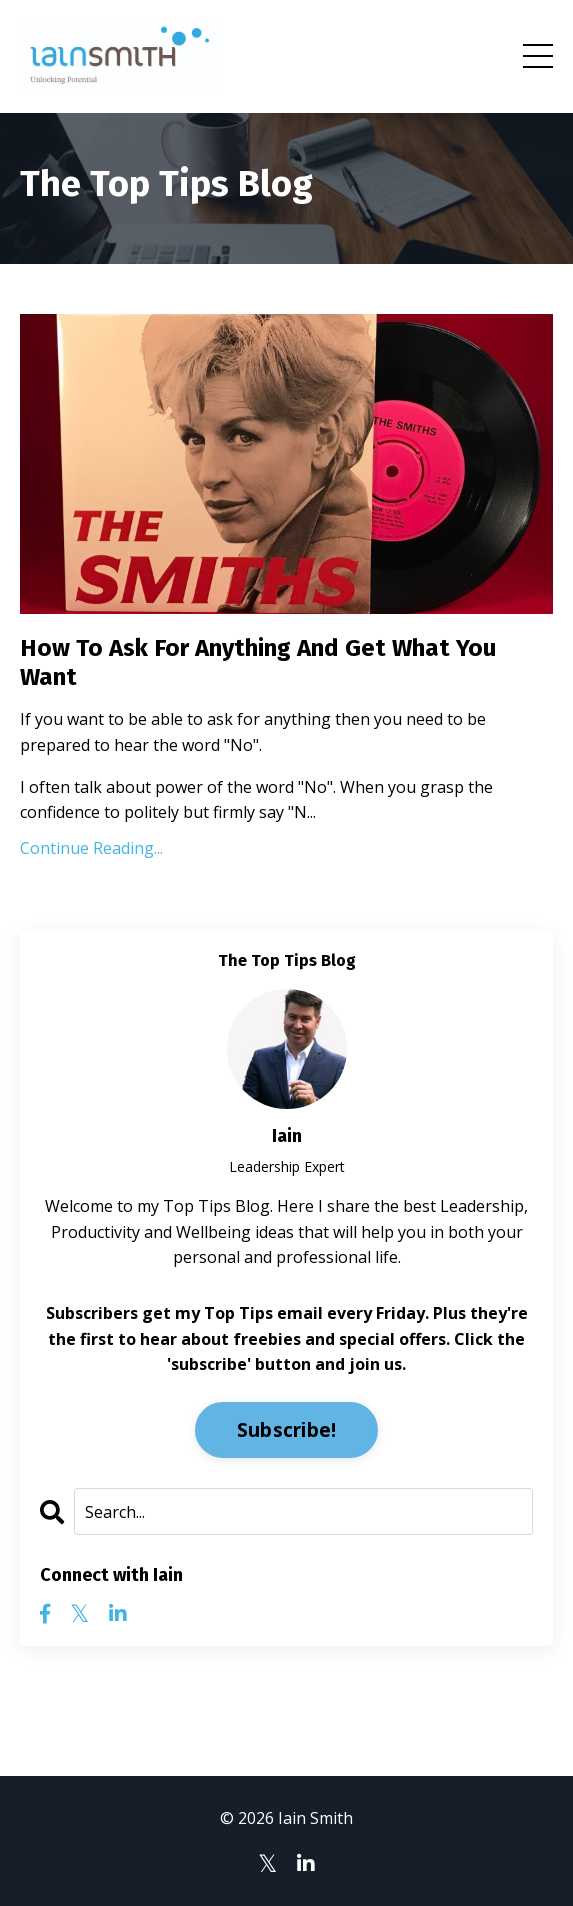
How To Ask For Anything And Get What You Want (258, 662)
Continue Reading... (91, 848)
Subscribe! (287, 1429)
